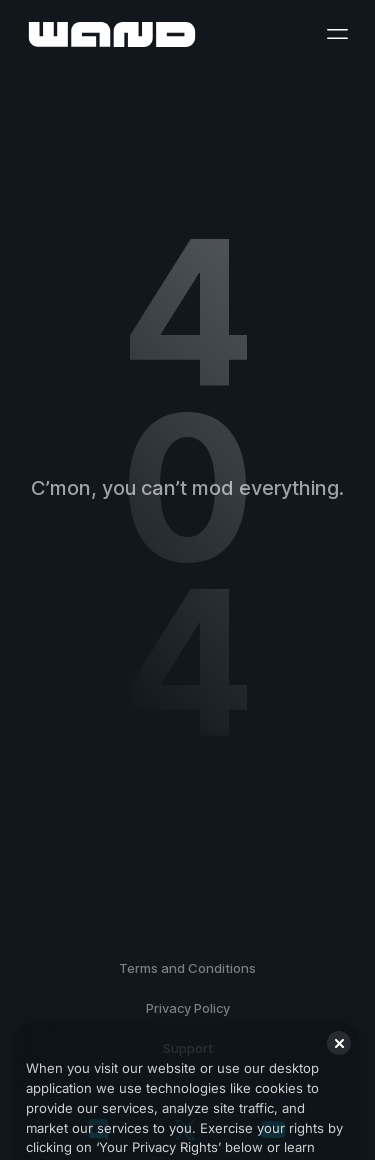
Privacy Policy (188, 1008)
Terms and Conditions (187, 968)
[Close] (339, 1065)
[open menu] (337, 34)
